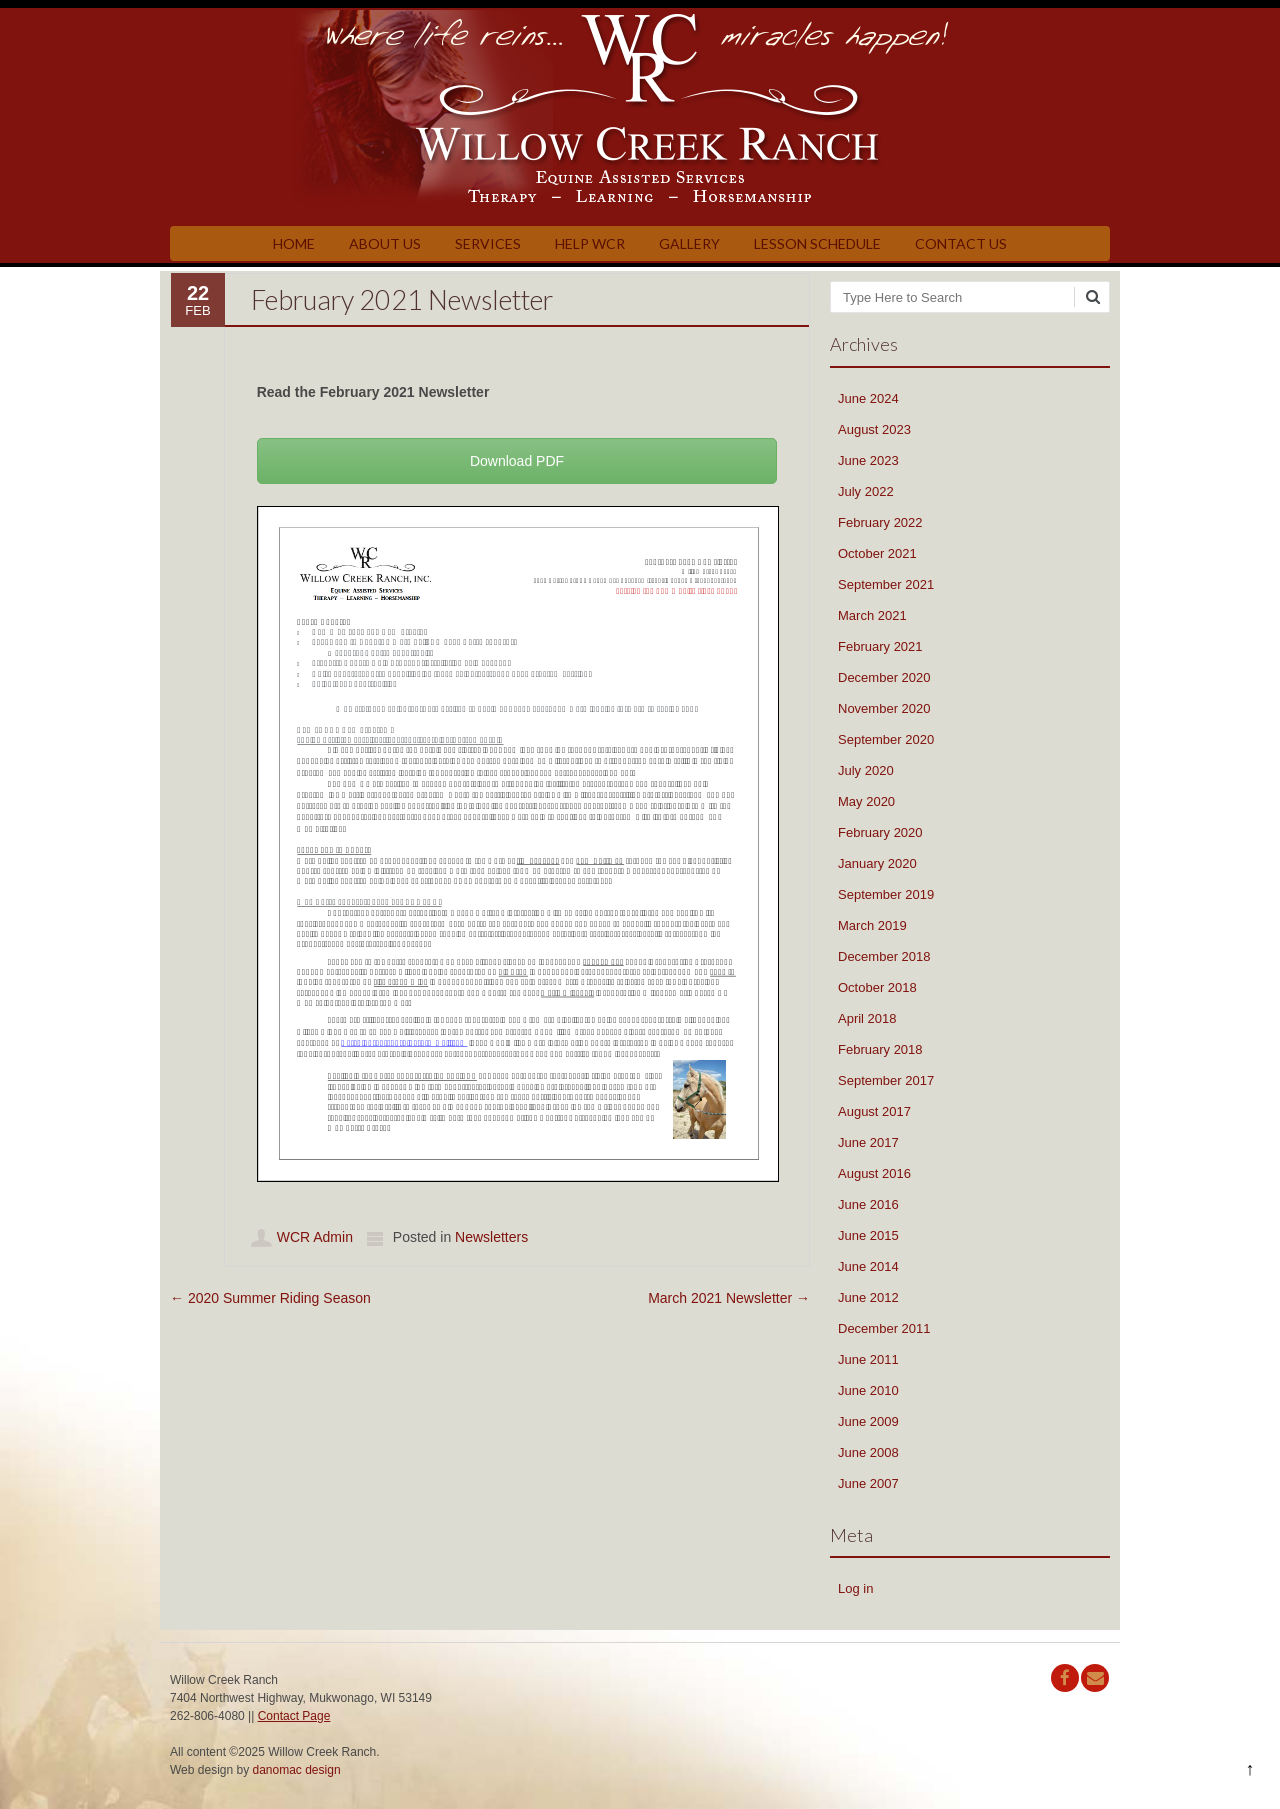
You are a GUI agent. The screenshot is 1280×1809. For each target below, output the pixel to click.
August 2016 (874, 1173)
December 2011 (884, 1328)
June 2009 (868, 1421)
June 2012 (868, 1297)
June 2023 (868, 460)
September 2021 (886, 584)
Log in (855, 1588)
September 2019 (886, 894)
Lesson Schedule (817, 243)
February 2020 (880, 832)
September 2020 (886, 739)
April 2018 (867, 1018)
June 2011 (868, 1359)
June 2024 (868, 398)
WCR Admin (315, 1237)
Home (294, 243)
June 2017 (868, 1142)
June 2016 (868, 1204)
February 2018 (880, 1049)
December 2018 (884, 956)
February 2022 (880, 522)
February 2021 (880, 646)
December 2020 (884, 677)
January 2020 (877, 863)
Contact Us (961, 243)
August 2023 (874, 429)
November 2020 (884, 708)
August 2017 (874, 1111)
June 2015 (868, 1235)
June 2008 (868, 1452)
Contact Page (294, 1716)
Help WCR (590, 243)
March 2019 (872, 925)
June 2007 (868, 1483)
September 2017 (886, 1080)
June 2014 (868, 1266)
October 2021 (877, 553)
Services (488, 243)
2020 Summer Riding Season (270, 1298)
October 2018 (877, 987)
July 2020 (866, 770)
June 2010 (868, 1390)
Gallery (689, 243)
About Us (385, 243)
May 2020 (866, 801)
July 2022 (866, 491)
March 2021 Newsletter (729, 1298)
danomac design (297, 1770)
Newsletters (491, 1237)
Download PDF (517, 461)
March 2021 (872, 615)
